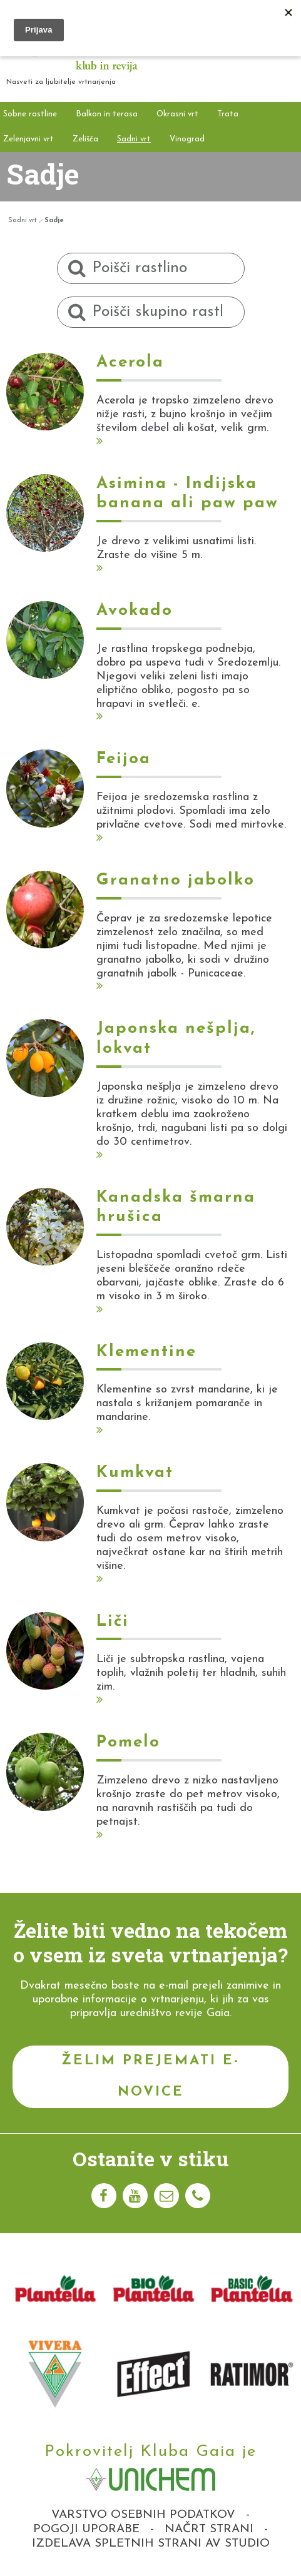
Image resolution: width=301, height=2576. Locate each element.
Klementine (146, 1352)
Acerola (130, 362)
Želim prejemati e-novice (150, 2076)
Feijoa (123, 759)
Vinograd (187, 139)
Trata (227, 114)
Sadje (54, 220)
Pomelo (128, 1742)
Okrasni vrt (177, 114)
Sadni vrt (134, 139)
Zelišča (85, 139)
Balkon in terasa (107, 114)
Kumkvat (134, 1472)
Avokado (134, 610)
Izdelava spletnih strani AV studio (151, 2544)
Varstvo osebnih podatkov (143, 2515)
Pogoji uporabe (86, 2529)
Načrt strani (209, 2529)
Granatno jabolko (175, 880)
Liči (112, 1621)
